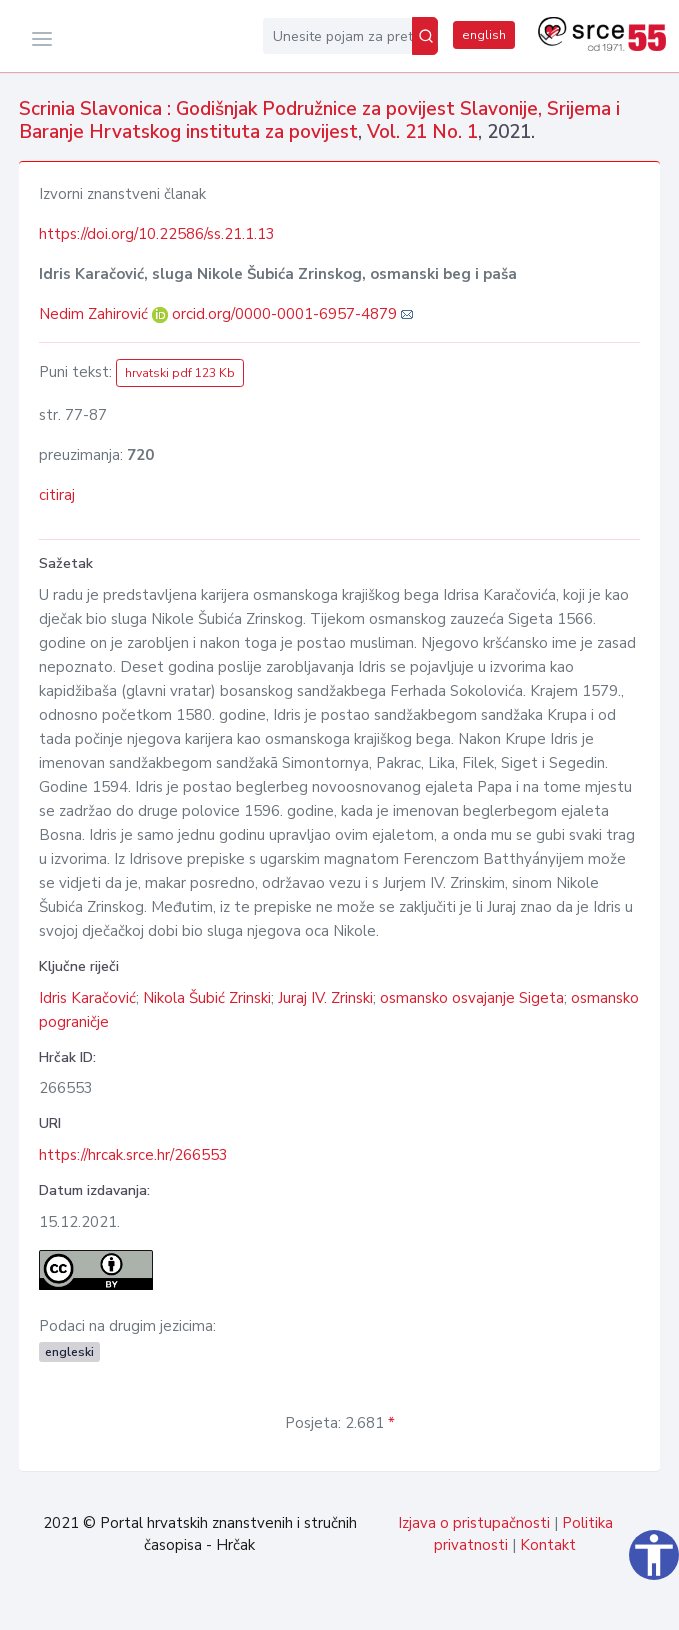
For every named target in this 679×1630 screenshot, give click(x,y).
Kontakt (548, 1545)
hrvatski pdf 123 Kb (180, 373)
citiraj (57, 495)
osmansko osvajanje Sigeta (472, 998)
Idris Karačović (87, 998)
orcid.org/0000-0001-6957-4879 (284, 314)
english (484, 35)
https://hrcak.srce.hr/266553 (133, 1155)
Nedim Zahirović (95, 314)
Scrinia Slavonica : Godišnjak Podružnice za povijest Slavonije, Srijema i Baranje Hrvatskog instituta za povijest (319, 120)
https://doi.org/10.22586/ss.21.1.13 (157, 234)
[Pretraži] (425, 36)
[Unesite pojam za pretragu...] (337, 36)
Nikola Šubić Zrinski (207, 998)
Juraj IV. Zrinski (325, 998)
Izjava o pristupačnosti (474, 1523)
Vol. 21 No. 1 (422, 132)
